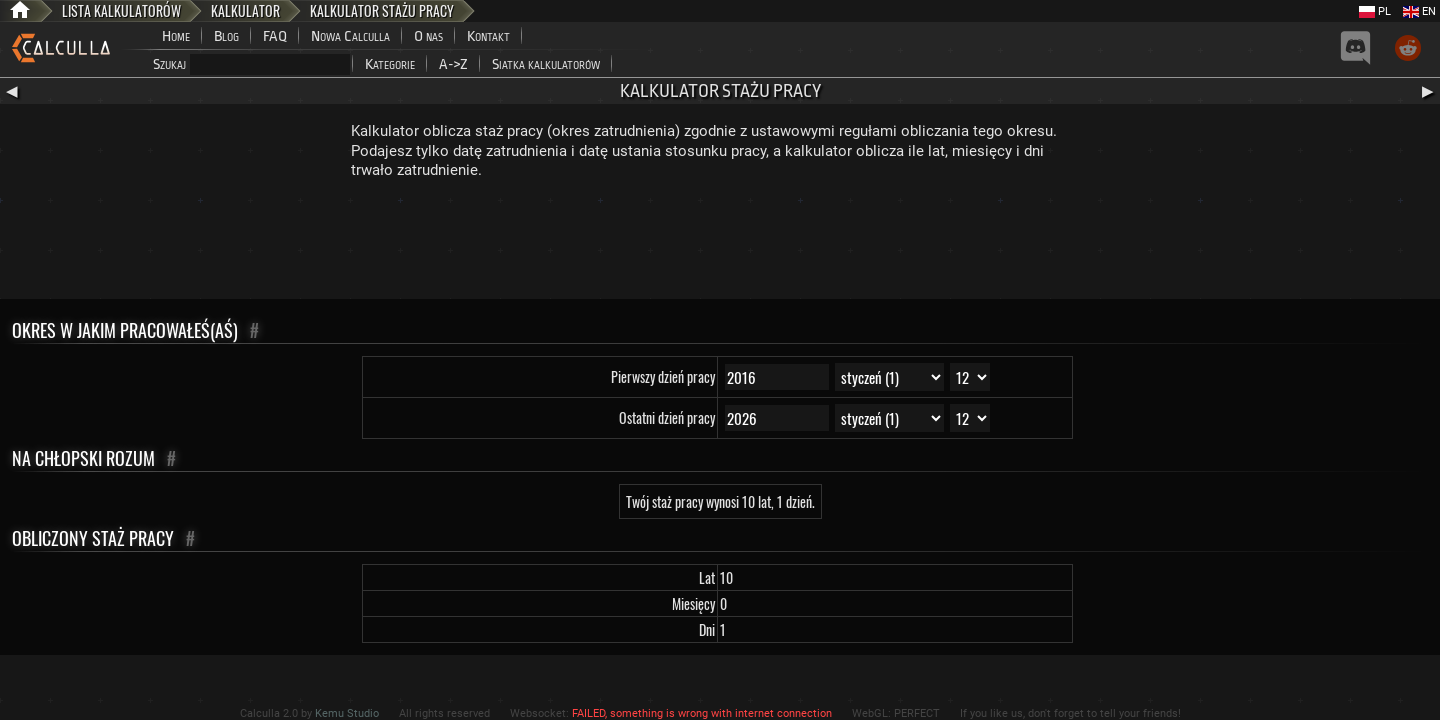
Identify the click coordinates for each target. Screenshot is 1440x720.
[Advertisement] (720, 244)
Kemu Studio (347, 713)
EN (1419, 11)
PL (1375, 11)
